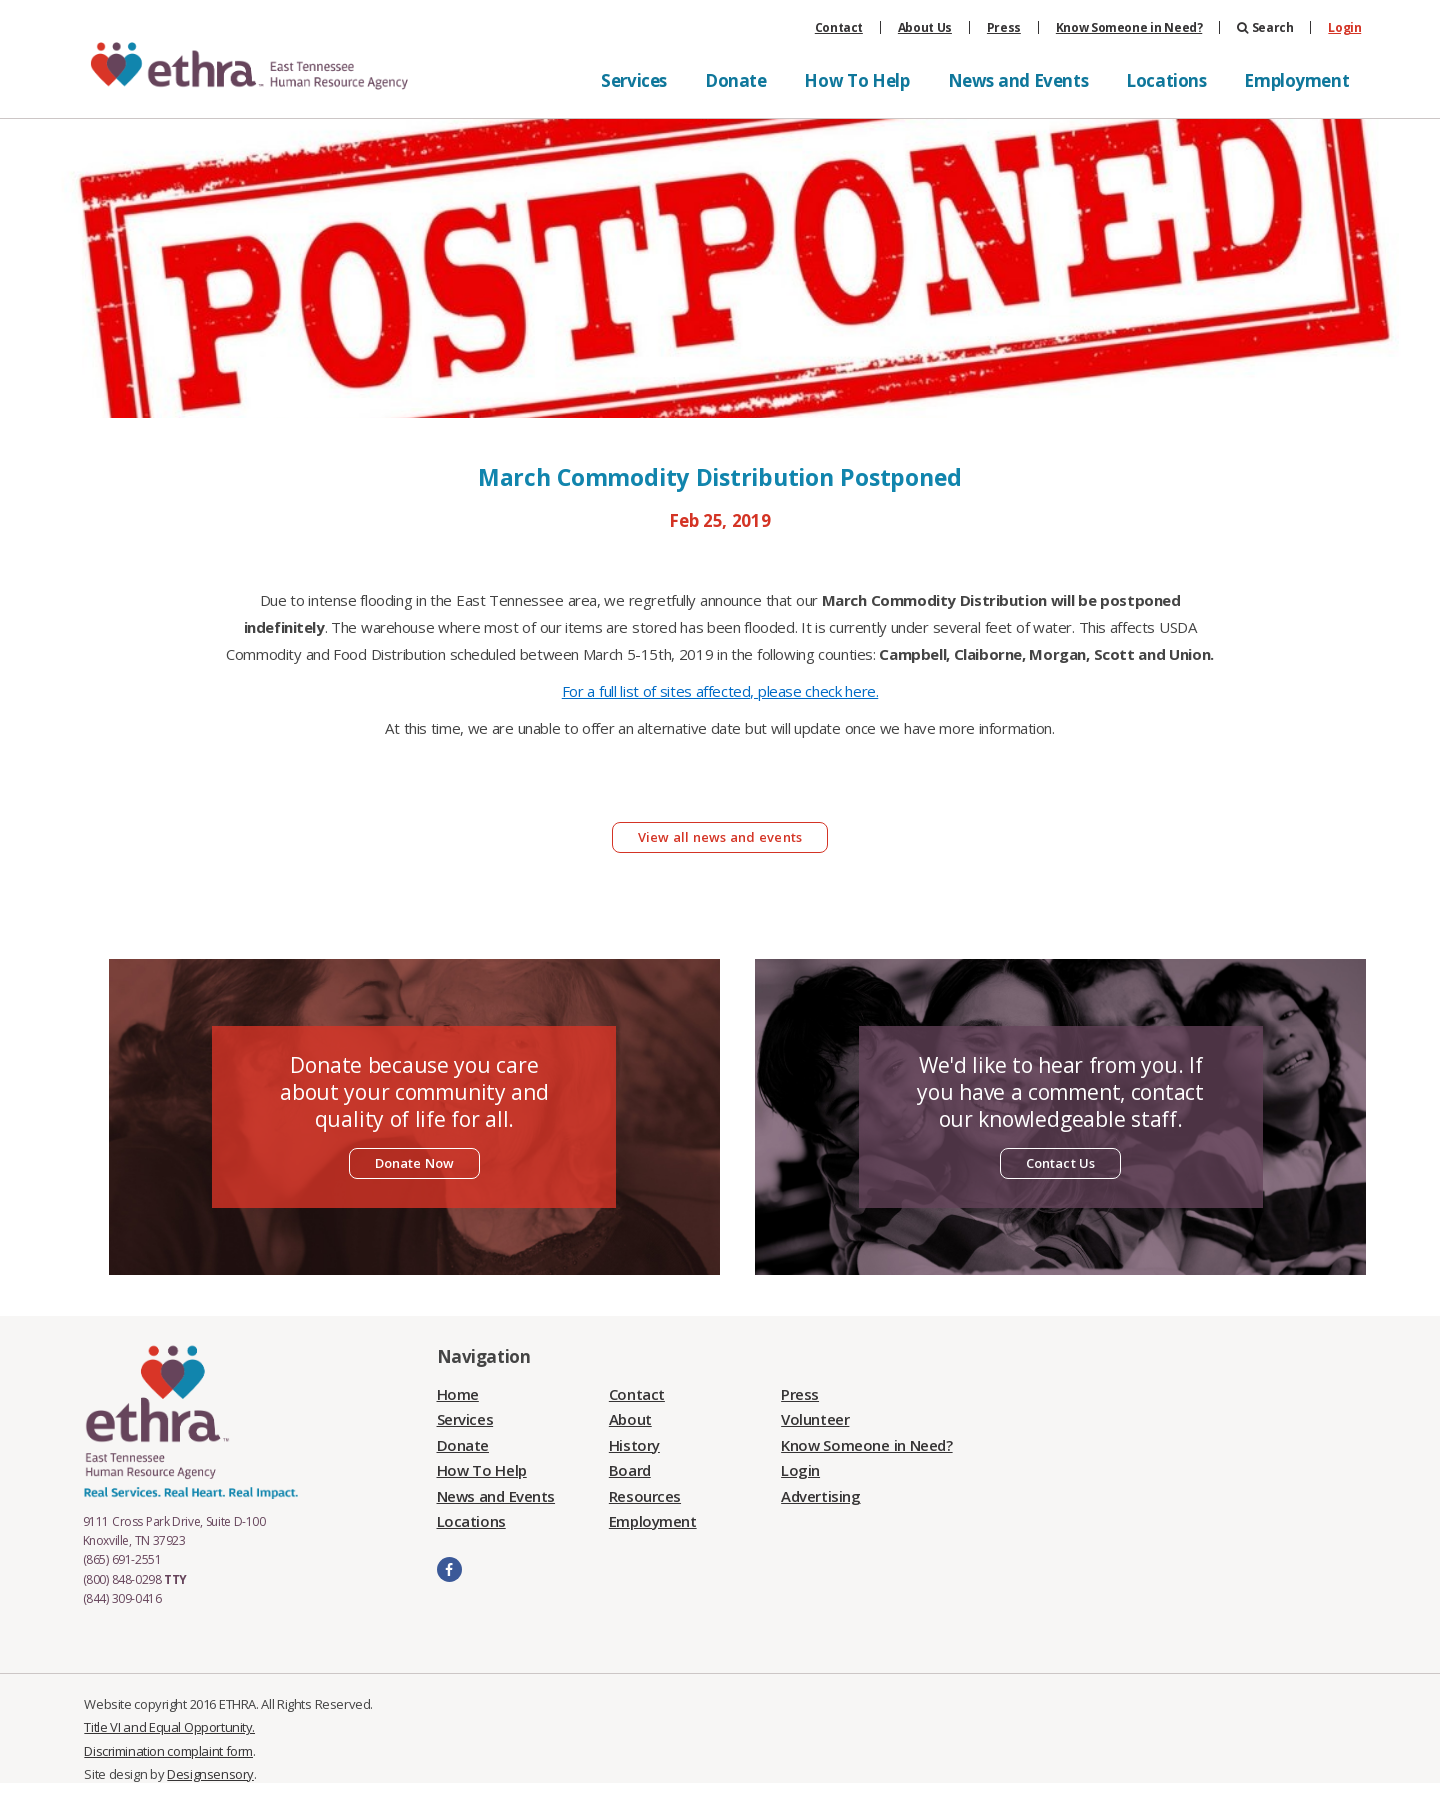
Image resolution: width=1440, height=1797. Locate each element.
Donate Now (415, 1163)
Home (458, 1394)
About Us (925, 27)
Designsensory (210, 1774)
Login (1344, 27)
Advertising (820, 1496)
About (630, 1419)
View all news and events (720, 837)
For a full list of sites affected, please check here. (720, 691)
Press (1004, 27)
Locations (1166, 80)
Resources (645, 1496)
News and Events (1018, 80)
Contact (839, 27)
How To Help (856, 80)
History (634, 1445)
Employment (1296, 80)
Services (634, 80)
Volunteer (815, 1419)
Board (630, 1470)
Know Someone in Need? (1129, 27)
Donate (735, 80)
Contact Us (1061, 1163)
